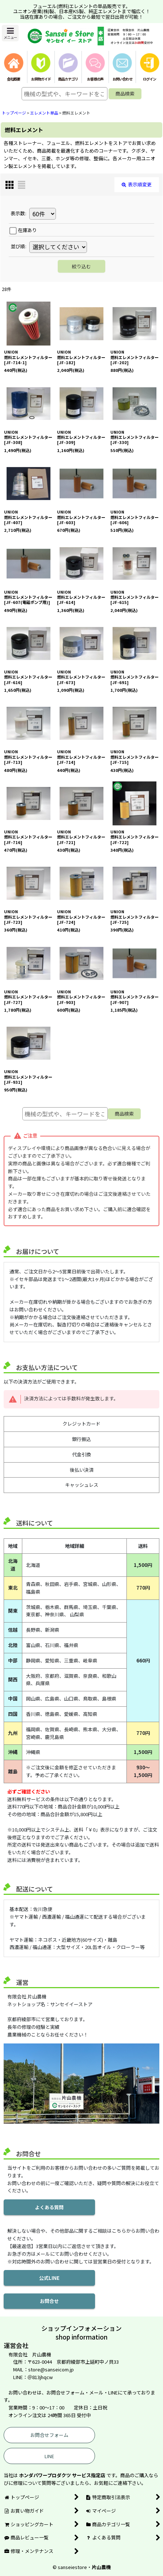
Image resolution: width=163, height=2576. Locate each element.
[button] (10, 33)
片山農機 (101, 2567)
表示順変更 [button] (137, 184)
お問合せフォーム (49, 2434)
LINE (49, 2456)
